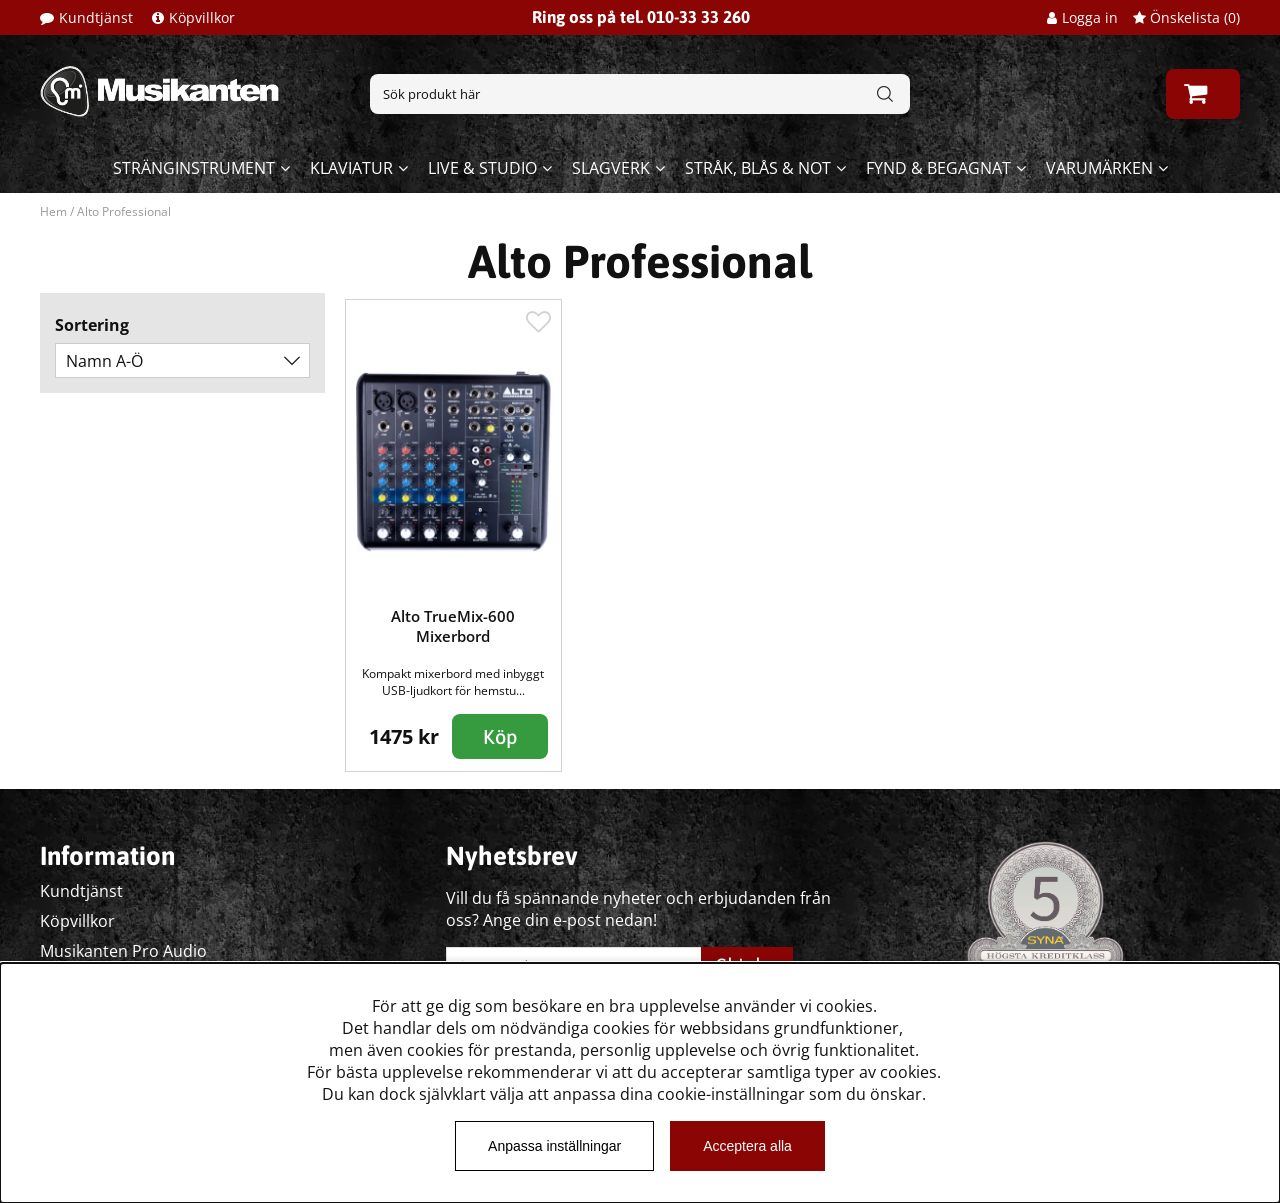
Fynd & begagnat (938, 168)
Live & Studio (482, 168)
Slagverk (611, 168)
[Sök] (640, 94)
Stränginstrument (194, 168)
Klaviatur (351, 168)
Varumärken (1099, 168)
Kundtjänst (96, 17)
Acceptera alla (747, 1146)
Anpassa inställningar (554, 1146)
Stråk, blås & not (758, 168)
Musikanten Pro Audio (123, 951)
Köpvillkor (202, 17)
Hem (53, 211)
